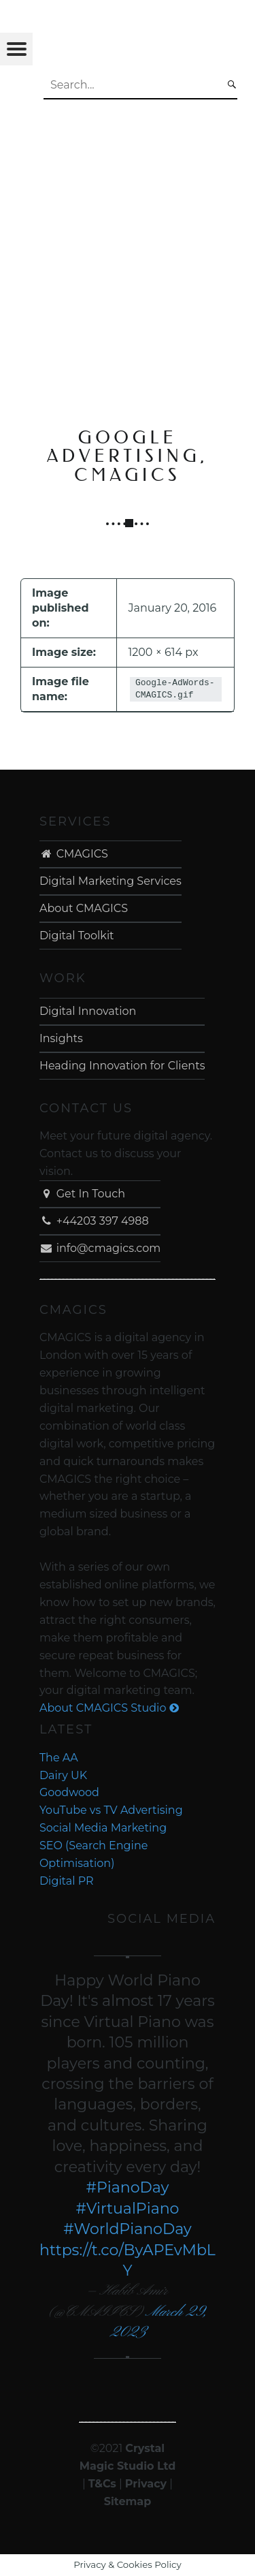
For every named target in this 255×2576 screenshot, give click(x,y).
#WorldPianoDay (127, 2229)
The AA (58, 1757)
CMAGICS (73, 853)
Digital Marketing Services (110, 881)
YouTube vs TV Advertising (111, 1810)
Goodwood (69, 1792)
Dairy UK (63, 1775)
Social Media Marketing (103, 1827)
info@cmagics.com (99, 1248)
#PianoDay (127, 2187)
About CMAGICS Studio (109, 1707)
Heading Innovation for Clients (122, 1065)
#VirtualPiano (128, 2208)
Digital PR (66, 1880)
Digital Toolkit (76, 935)
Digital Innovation (87, 1011)
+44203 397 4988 (94, 1220)
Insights (61, 1038)
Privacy (146, 2483)
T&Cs (102, 2483)
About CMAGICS (83, 908)
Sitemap (128, 2501)
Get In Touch (82, 1193)
